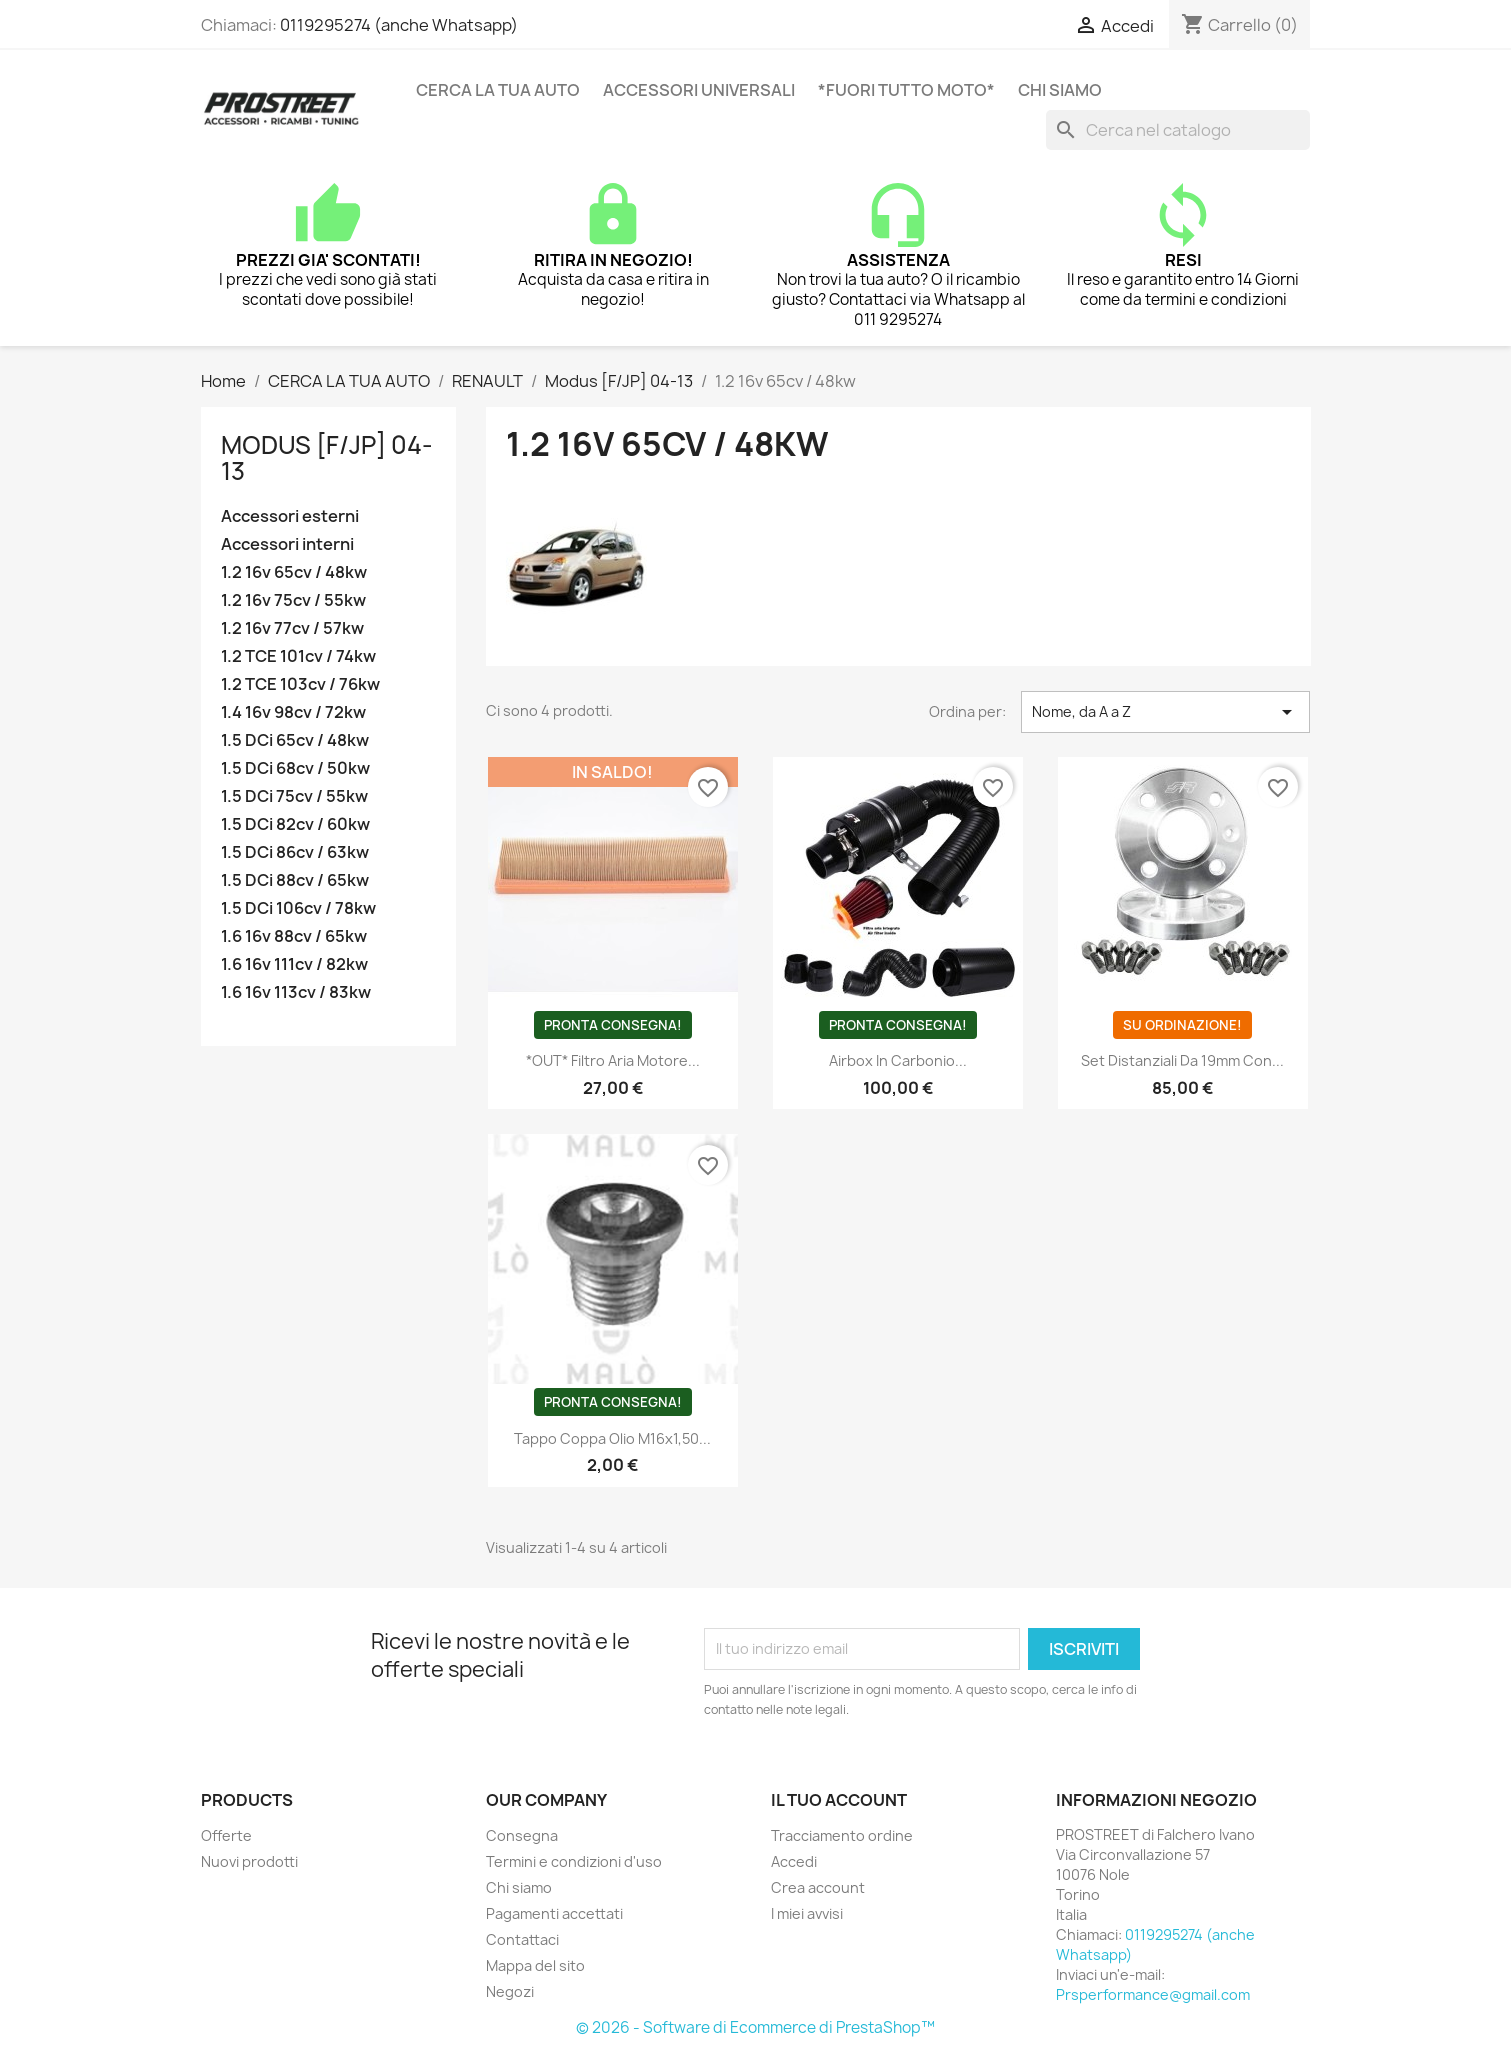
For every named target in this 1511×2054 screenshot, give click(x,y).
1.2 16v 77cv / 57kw (292, 628)
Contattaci (522, 1939)
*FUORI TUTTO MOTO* (906, 90)
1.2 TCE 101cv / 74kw (298, 656)
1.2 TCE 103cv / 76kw (300, 684)
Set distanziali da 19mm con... (1182, 1060)
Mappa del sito (535, 1965)
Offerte (226, 1835)
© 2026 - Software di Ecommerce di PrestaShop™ (755, 2027)
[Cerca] (1178, 130)
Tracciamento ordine (842, 1835)
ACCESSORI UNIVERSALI (699, 90)
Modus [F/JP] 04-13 (327, 458)
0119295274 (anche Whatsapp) (399, 25)
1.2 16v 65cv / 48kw (294, 572)
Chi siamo (1060, 90)
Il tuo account (839, 1800)
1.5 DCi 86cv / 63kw (295, 852)
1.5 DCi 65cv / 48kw (295, 740)
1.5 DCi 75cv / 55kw (294, 796)
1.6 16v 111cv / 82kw (294, 964)
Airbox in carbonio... (898, 1060)
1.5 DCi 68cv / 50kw (295, 768)
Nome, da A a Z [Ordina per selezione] (1165, 712)
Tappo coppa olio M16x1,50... (612, 1438)
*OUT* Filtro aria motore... (613, 1060)
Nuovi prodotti (249, 1861)
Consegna (522, 1835)
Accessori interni (287, 544)
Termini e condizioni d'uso (574, 1861)
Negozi (510, 1991)
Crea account (818, 1887)
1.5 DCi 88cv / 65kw (295, 880)
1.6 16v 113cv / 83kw (296, 992)
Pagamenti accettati (554, 1913)
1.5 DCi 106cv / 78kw (298, 908)
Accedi (794, 1861)
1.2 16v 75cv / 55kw (293, 600)
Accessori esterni (290, 516)
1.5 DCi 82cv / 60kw (295, 824)
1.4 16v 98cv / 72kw (293, 712)
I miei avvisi (807, 1913)
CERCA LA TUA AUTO (498, 90)
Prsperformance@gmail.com (1153, 1994)
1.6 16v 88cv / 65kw (294, 936)
